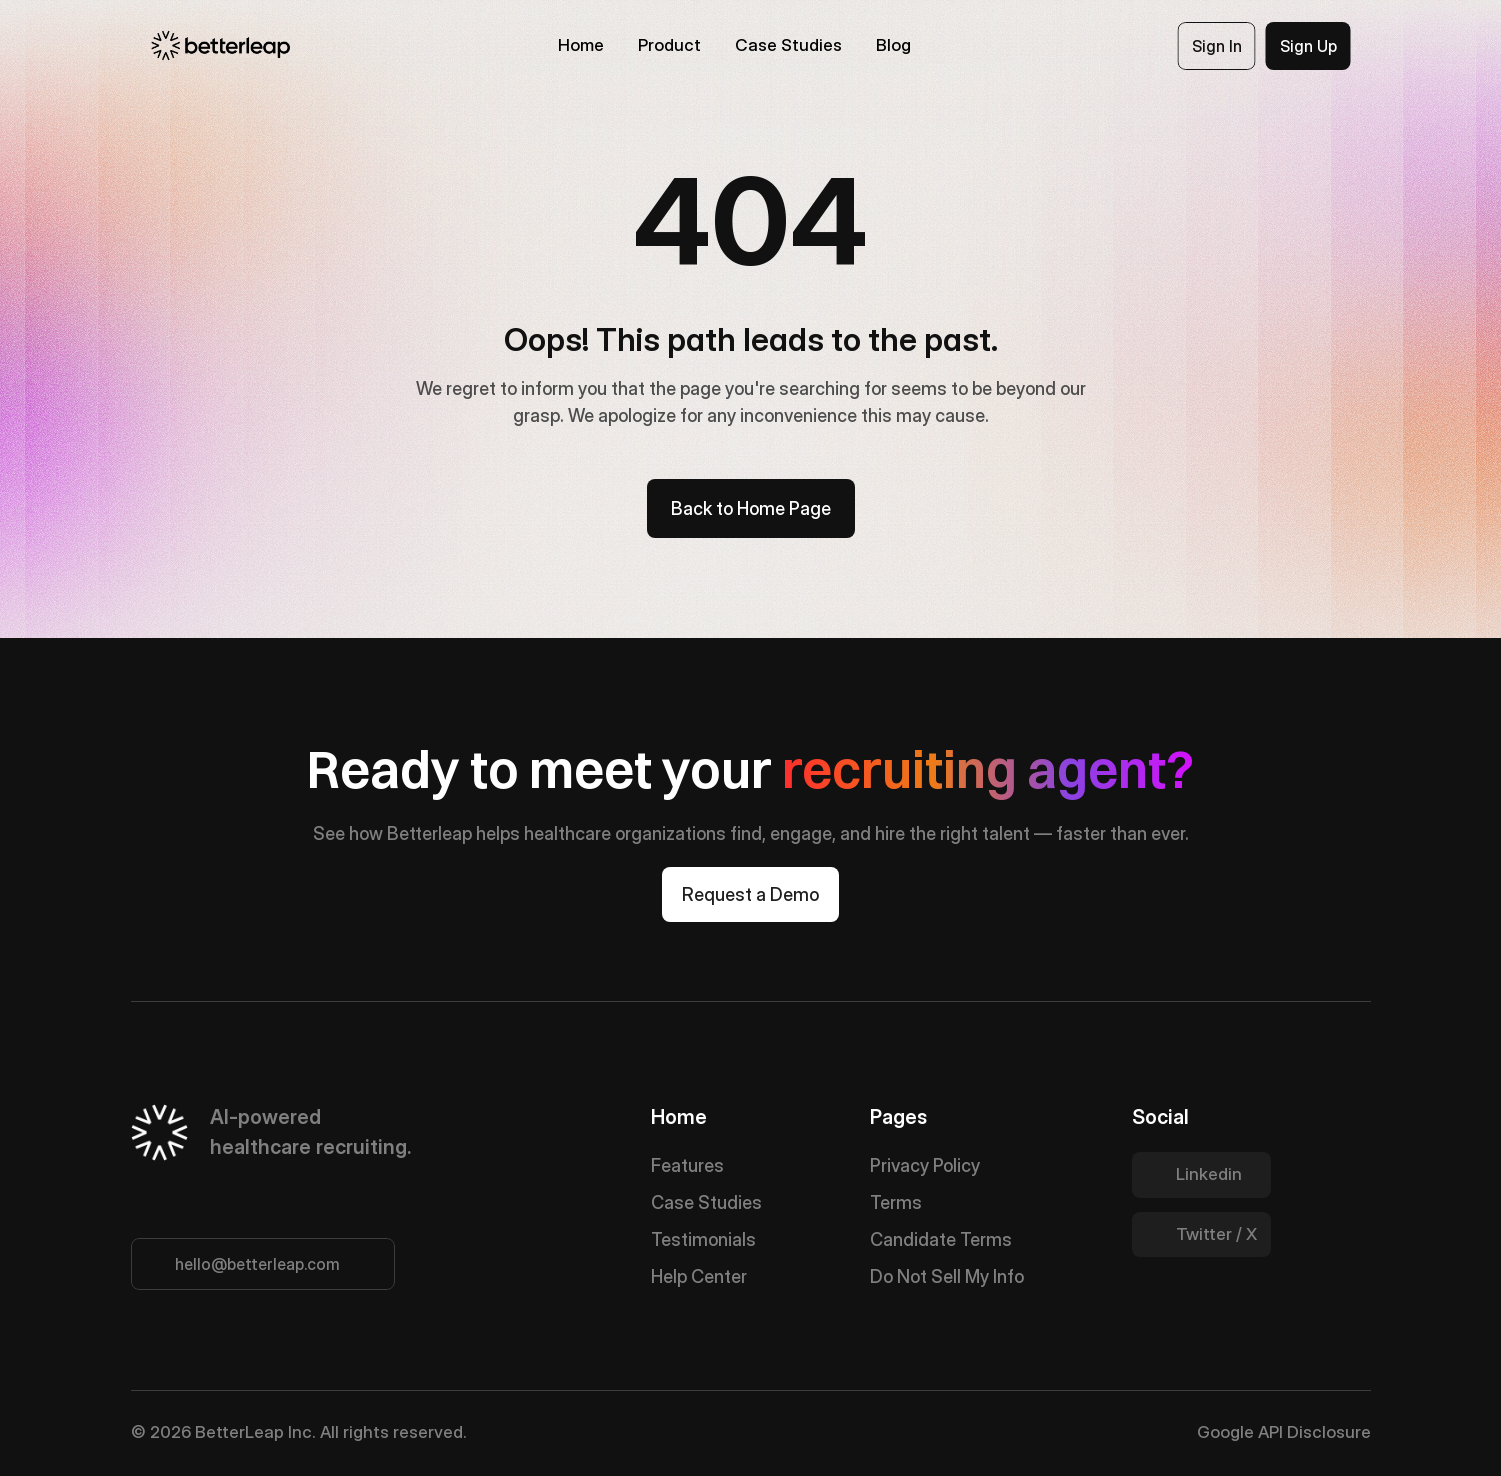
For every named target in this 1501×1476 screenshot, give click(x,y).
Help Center (699, 1276)
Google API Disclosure (1284, 1432)
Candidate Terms (941, 1239)
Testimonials (703, 1239)
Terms (896, 1202)
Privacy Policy (925, 1165)
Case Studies (706, 1202)
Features (687, 1165)
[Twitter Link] (1201, 1175)
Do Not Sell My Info (947, 1276)
